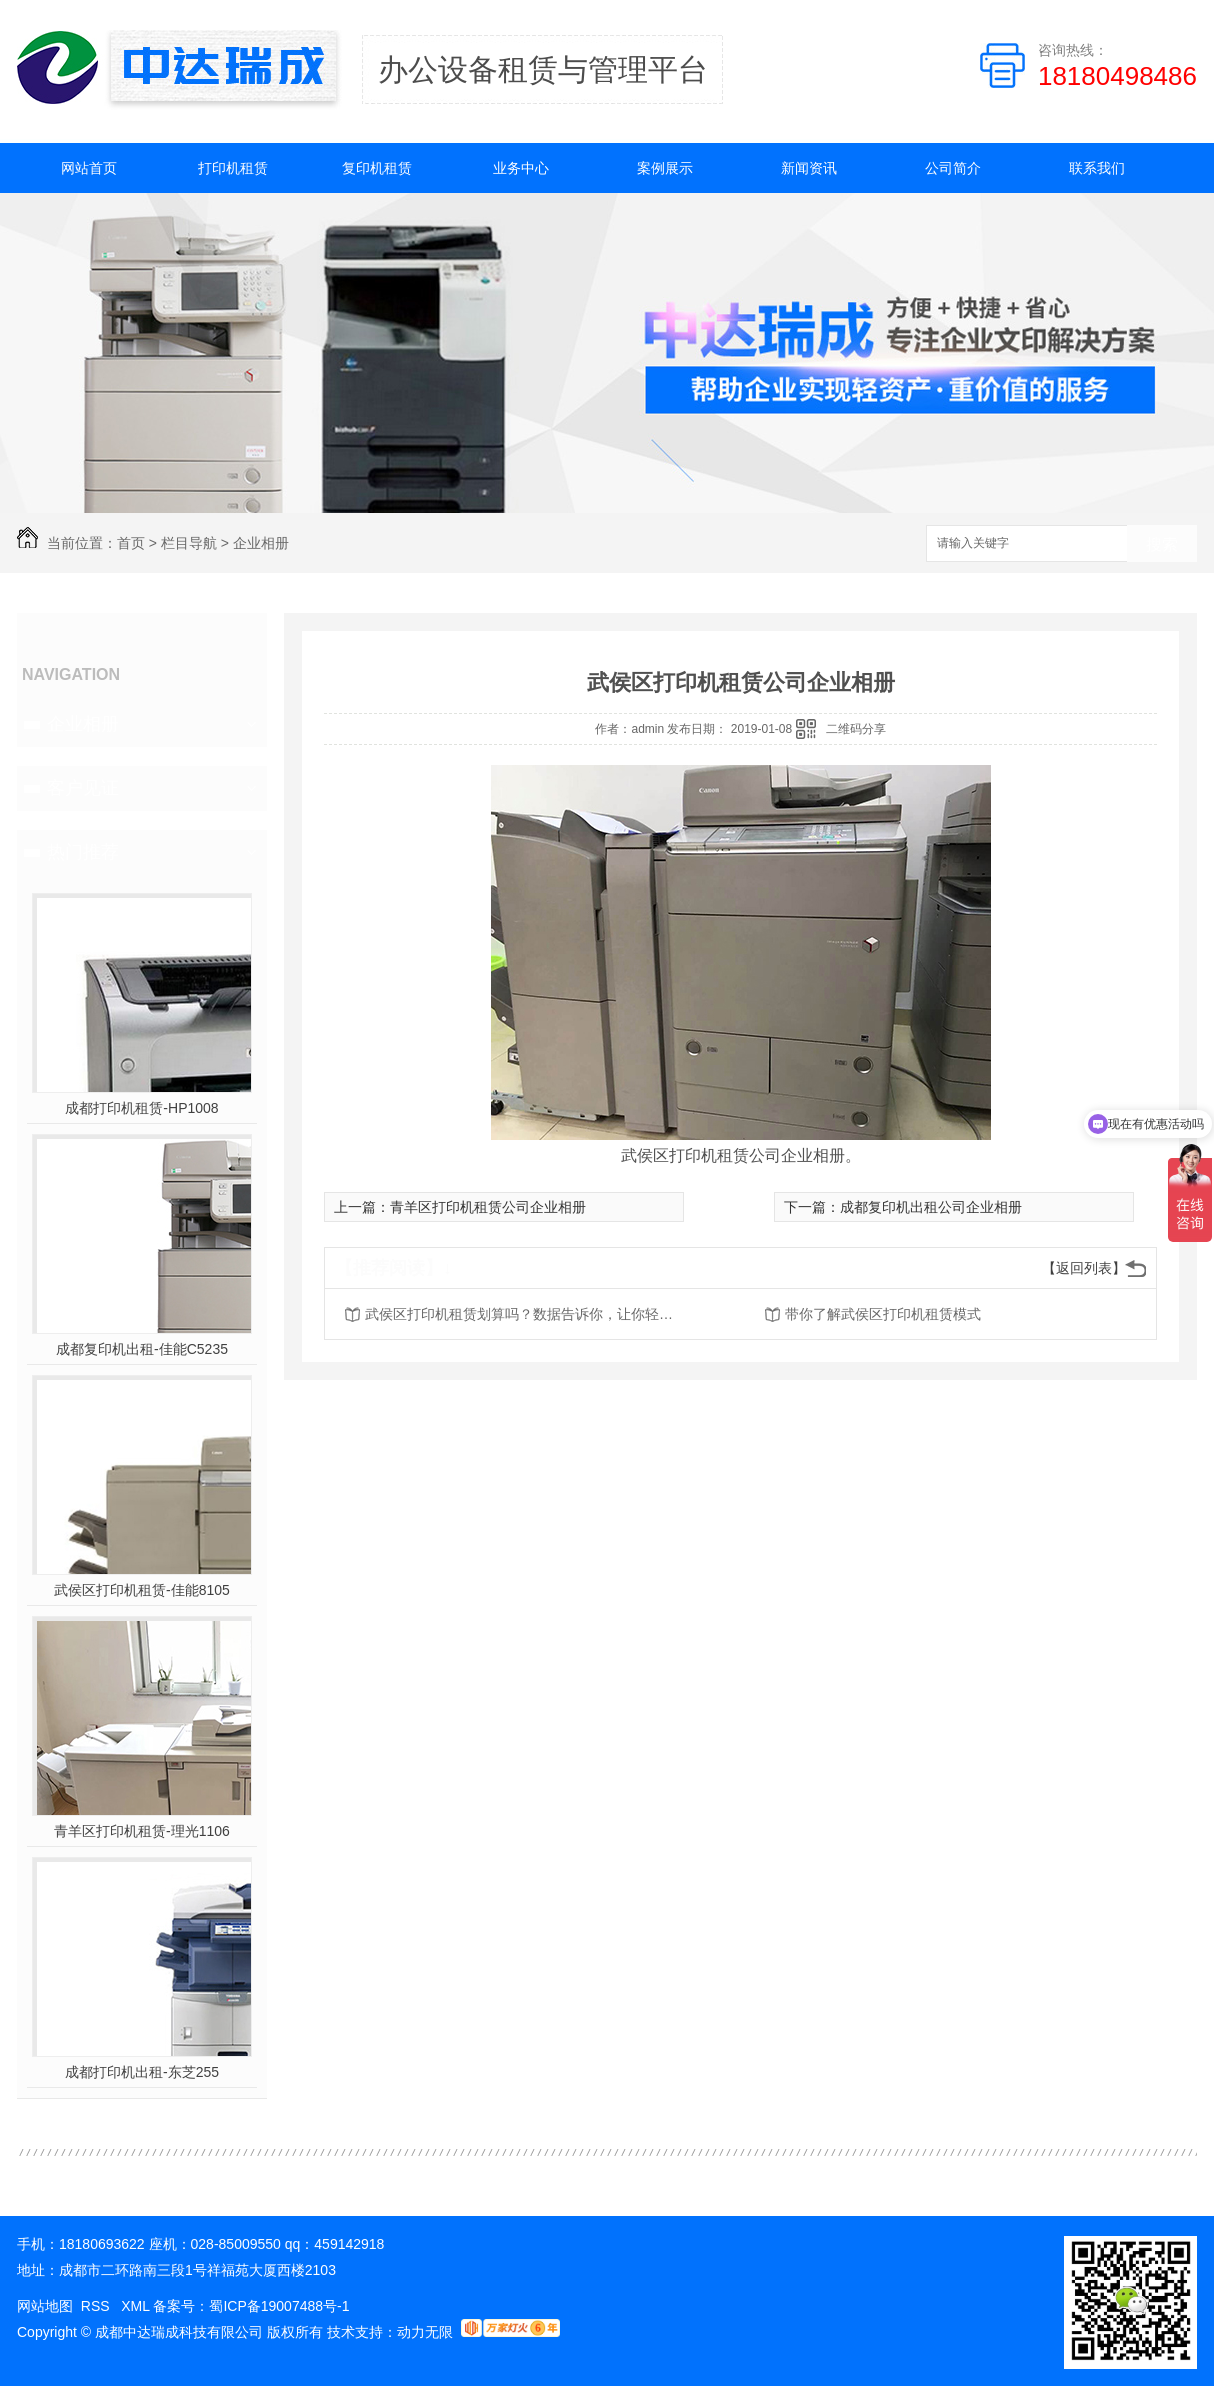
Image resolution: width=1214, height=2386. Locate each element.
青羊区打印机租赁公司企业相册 (488, 1207)
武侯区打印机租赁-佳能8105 (142, 1590)
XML (137, 2306)
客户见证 (83, 788)
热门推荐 (83, 852)
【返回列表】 (1084, 1268)
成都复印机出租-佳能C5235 (142, 1349)
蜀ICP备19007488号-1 (279, 2306)
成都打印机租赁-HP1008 (141, 1108)
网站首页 (89, 168)
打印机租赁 (233, 168)
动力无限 (425, 2332)
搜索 (1162, 544)
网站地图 (45, 2306)
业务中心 (521, 168)
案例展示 (665, 168)
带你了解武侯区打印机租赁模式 (883, 1314)
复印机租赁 (377, 168)
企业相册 (261, 543)
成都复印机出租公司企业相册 (931, 1207)
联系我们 (1097, 168)
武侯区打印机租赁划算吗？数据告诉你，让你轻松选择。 (525, 1314)
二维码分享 (856, 729)
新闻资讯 (809, 168)
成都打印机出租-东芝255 (142, 2072)
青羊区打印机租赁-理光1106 (142, 1831)
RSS (97, 2306)
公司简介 (953, 168)
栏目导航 (189, 543)
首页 (131, 543)
